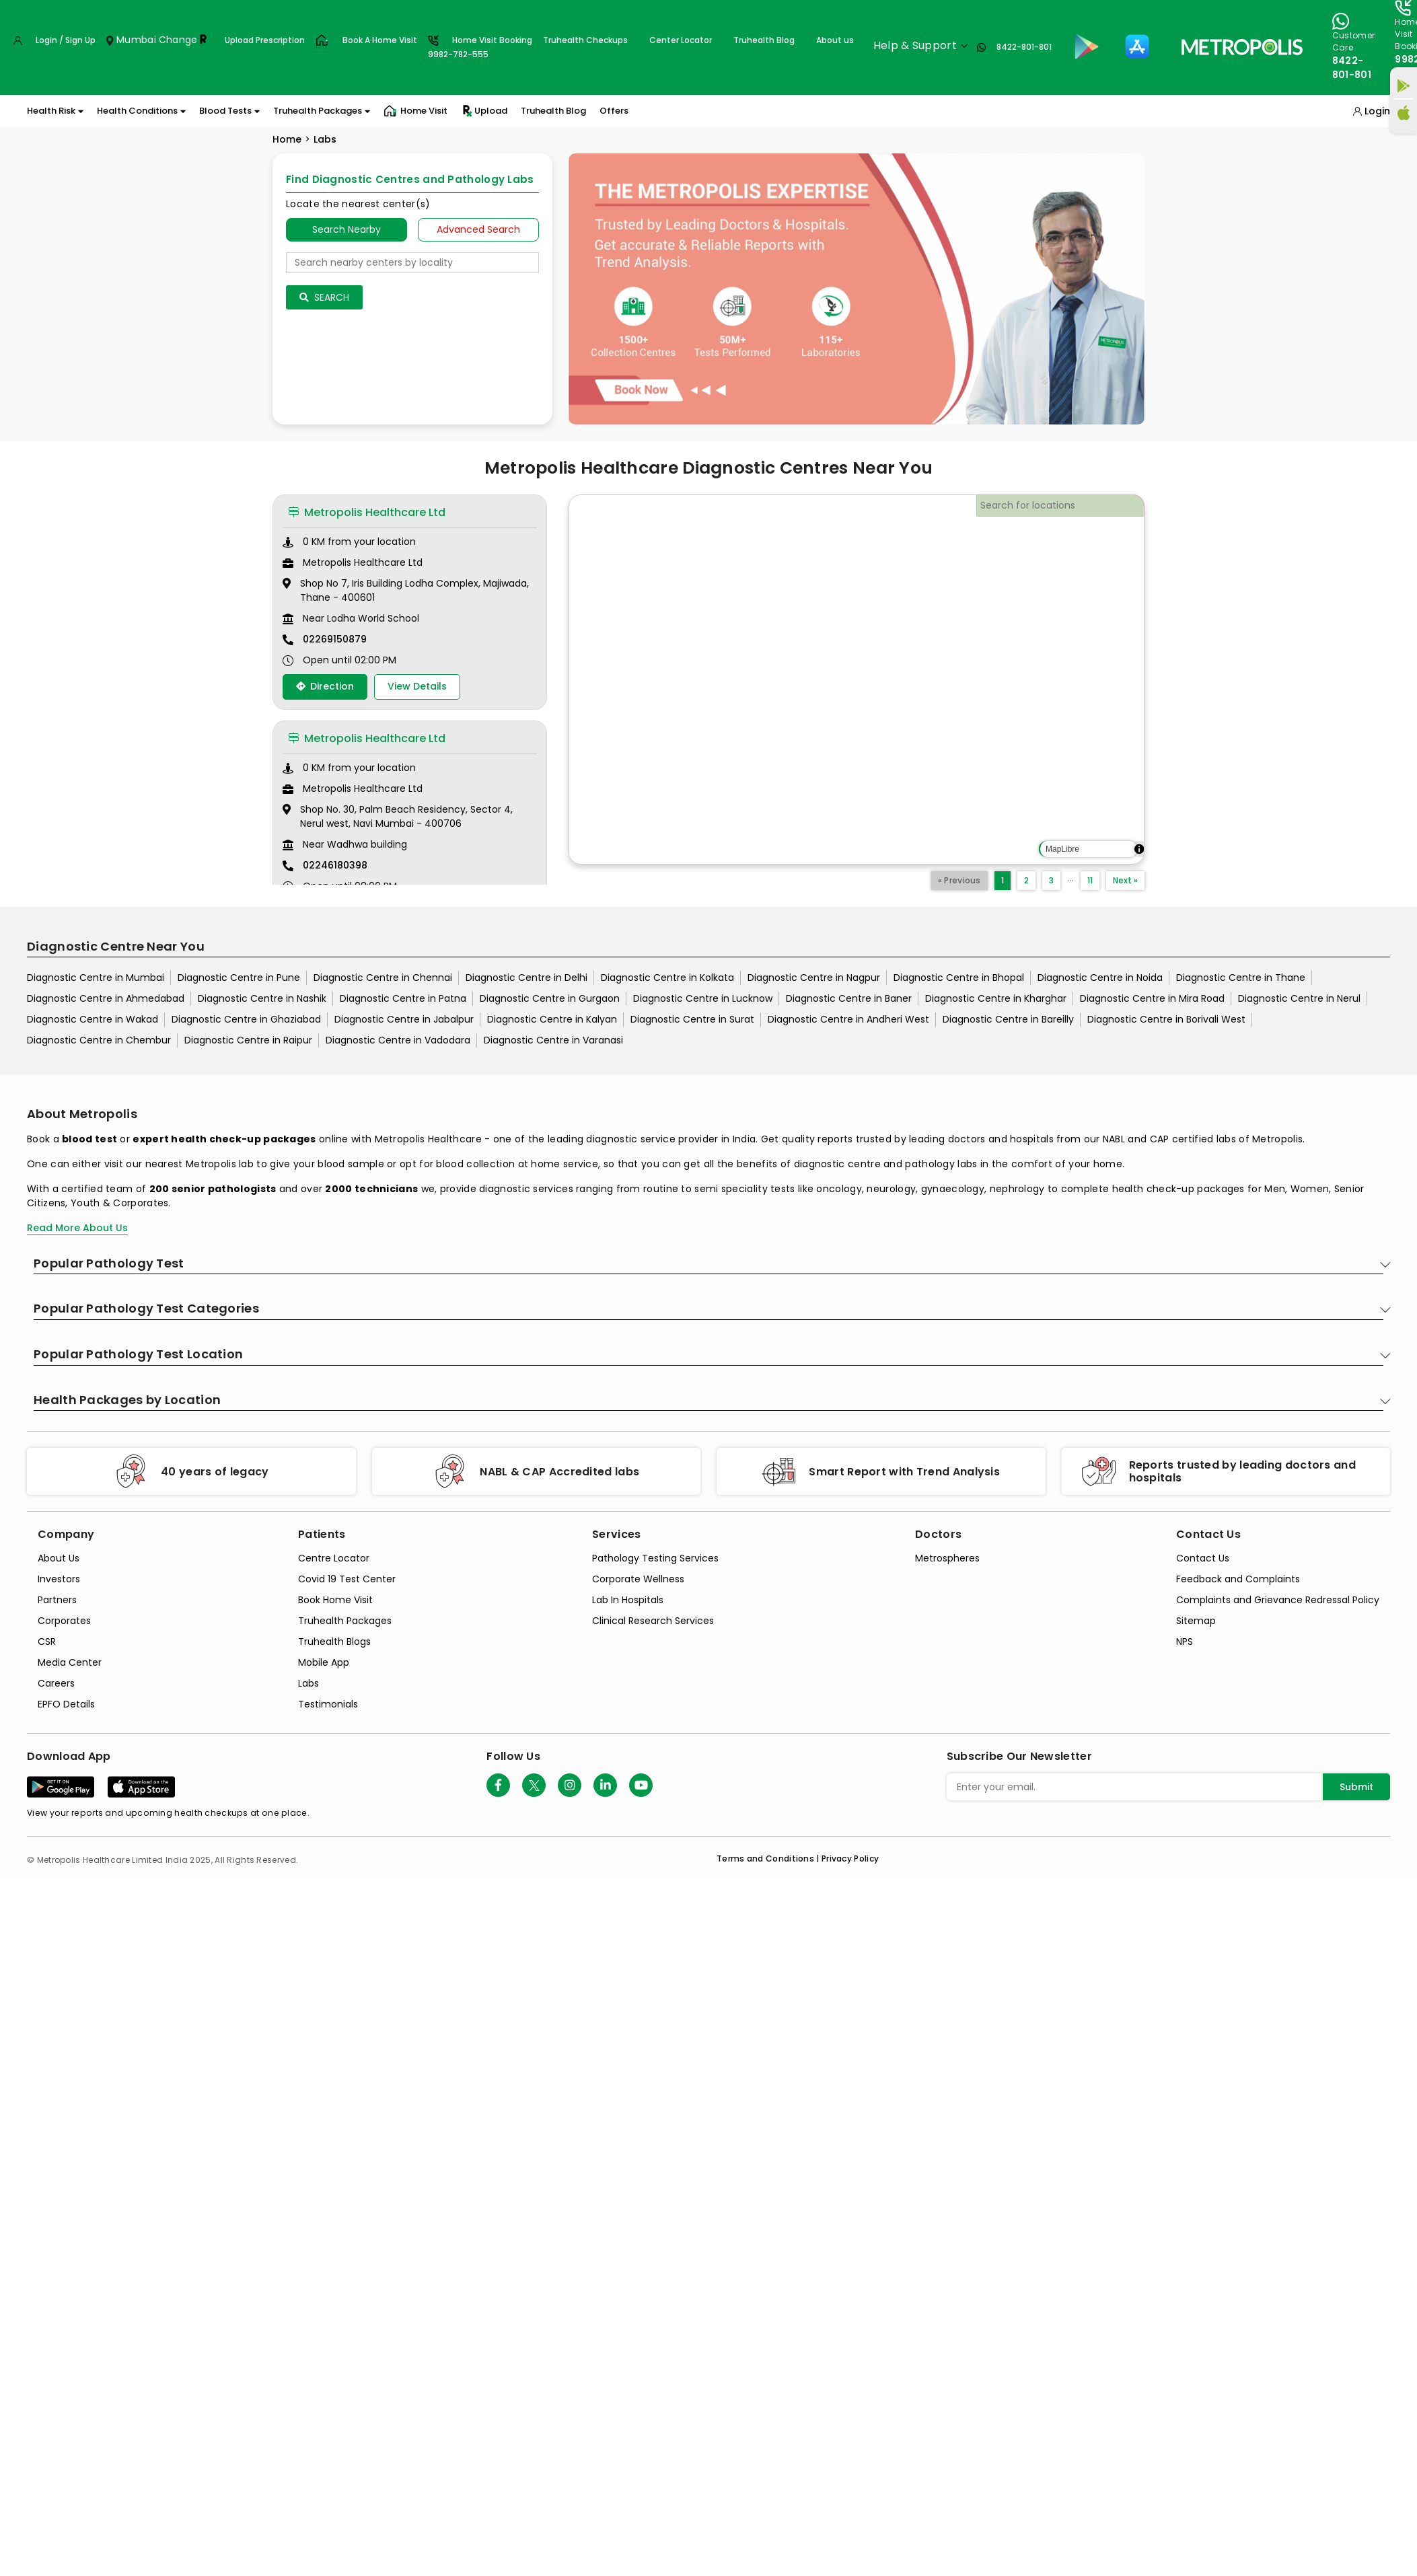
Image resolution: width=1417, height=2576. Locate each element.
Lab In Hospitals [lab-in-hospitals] (627, 1600)
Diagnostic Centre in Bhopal (959, 977)
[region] (856, 679)
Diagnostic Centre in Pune (239, 977)
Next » (1125, 880)
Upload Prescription (265, 40)
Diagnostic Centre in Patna (403, 998)
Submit (1356, 1787)
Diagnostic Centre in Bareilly (1008, 1019)
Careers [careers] (56, 1683)
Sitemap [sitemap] (1196, 1620)
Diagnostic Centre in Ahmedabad (105, 998)
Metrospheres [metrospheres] (947, 1558)
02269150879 (335, 639)
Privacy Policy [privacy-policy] (850, 1858)
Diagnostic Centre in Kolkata (667, 977)
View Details (417, 686)
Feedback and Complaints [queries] (1238, 1579)
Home (286, 139)
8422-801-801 (1024, 46)
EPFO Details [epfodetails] (66, 1704)
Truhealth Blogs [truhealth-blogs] (334, 1641)
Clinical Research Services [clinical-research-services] (653, 1620)
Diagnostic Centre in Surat (692, 1019)
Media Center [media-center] (70, 1662)
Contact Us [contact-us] (1202, 1558)
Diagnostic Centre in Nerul (1299, 998)
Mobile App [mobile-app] (323, 1662)
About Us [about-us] (58, 1558)
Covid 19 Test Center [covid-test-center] (347, 1579)
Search (324, 297)
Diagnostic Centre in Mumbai (95, 977)
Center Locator (680, 40)
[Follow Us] (498, 1785)
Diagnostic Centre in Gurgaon (550, 998)
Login (1377, 111)
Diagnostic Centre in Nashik (262, 998)
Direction (325, 686)
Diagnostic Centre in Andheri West (848, 1019)
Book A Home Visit (379, 40)
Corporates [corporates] (64, 1620)
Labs (325, 139)
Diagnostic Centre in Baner (849, 998)
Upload (484, 111)
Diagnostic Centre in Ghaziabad (246, 1019)
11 (1090, 880)
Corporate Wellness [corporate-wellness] (638, 1579)
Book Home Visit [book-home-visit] (335, 1600)
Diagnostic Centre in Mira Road (1152, 998)
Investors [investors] (59, 1579)
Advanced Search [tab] (478, 229)
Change (178, 39)
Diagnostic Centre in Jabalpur (404, 1019)
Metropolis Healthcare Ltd (366, 512)
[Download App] (60, 1786)
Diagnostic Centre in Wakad (92, 1019)
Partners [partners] (57, 1600)
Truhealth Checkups (585, 40)
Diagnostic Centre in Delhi (526, 977)
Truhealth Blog (764, 40)
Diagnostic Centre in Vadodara (398, 1040)
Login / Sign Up (66, 40)
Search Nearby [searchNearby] (346, 229)
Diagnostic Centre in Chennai (383, 977)
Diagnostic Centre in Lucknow (702, 998)
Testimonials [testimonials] (328, 1704)
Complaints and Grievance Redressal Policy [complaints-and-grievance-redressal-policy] (1277, 1600)
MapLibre (1062, 849)
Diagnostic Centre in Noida (1100, 977)
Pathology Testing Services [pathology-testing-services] (655, 1558)
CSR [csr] (47, 1641)
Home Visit (415, 111)
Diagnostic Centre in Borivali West (1166, 1019)
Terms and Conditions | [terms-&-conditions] (769, 1858)
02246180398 (335, 865)
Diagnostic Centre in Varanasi (553, 1040)
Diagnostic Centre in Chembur (99, 1040)
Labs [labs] (308, 1683)
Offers (614, 110)
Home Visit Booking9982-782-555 (480, 47)
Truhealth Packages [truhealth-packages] (345, 1620)
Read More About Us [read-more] (77, 1228)
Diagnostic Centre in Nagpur (814, 977)
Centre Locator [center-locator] (333, 1558)
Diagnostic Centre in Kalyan (552, 1019)
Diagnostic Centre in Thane (1240, 977)
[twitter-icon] (534, 1785)
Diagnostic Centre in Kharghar (995, 998)
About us (835, 40)
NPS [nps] (1184, 1641)
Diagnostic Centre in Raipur (248, 1040)
